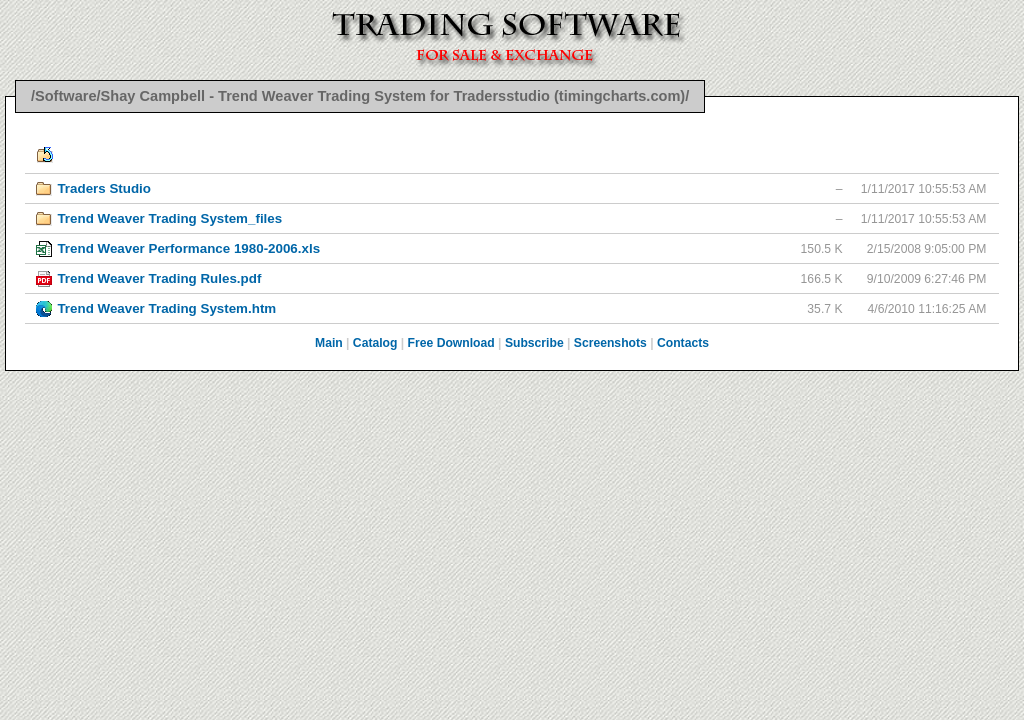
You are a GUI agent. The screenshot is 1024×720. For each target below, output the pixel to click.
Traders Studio (104, 188)
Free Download (451, 343)
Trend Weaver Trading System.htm (166, 308)
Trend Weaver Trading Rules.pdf (159, 278)
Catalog (375, 343)
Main (329, 343)
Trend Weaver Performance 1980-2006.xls (188, 248)
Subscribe (534, 343)
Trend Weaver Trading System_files (169, 218)
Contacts (683, 343)
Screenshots (610, 343)
